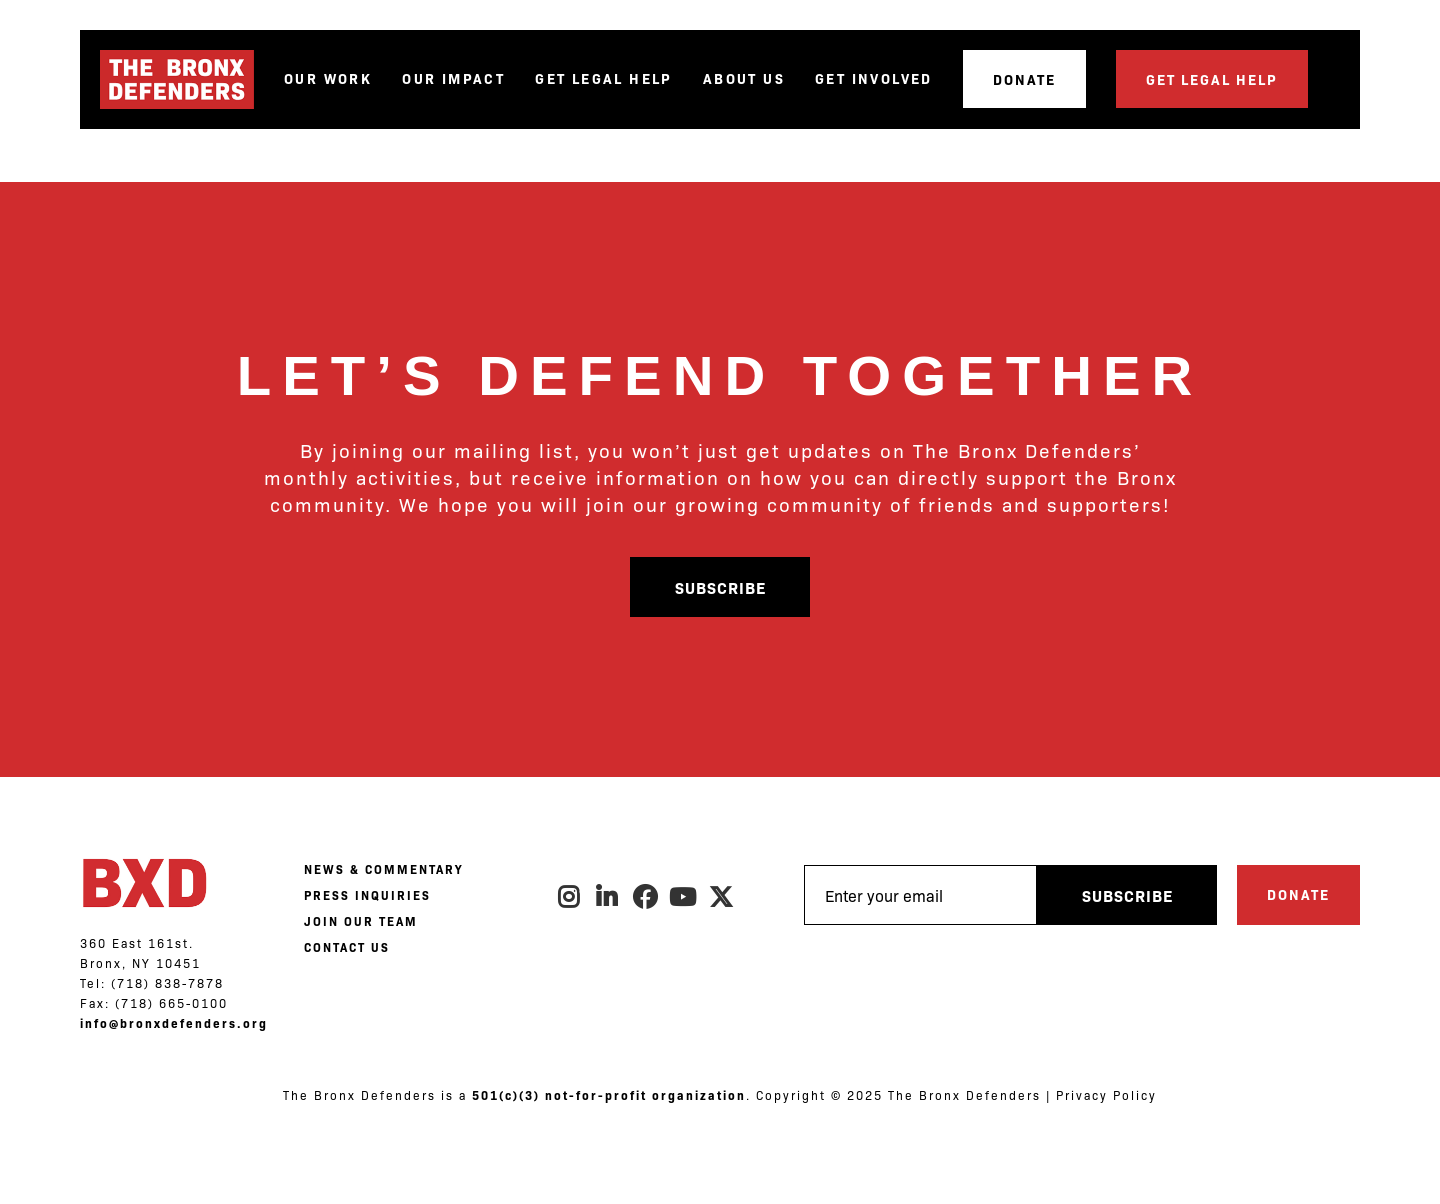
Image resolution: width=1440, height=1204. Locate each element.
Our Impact (453, 78)
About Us (744, 78)
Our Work (328, 78)
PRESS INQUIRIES (367, 895)
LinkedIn (608, 897)
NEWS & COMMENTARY (383, 869)
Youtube (684, 897)
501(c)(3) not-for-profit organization (609, 1095)
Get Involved (874, 78)
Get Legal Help (604, 78)
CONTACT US (347, 947)
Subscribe (720, 587)
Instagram (570, 897)
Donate (1024, 79)
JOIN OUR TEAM (361, 921)
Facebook (646, 897)
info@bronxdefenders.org (174, 1023)
